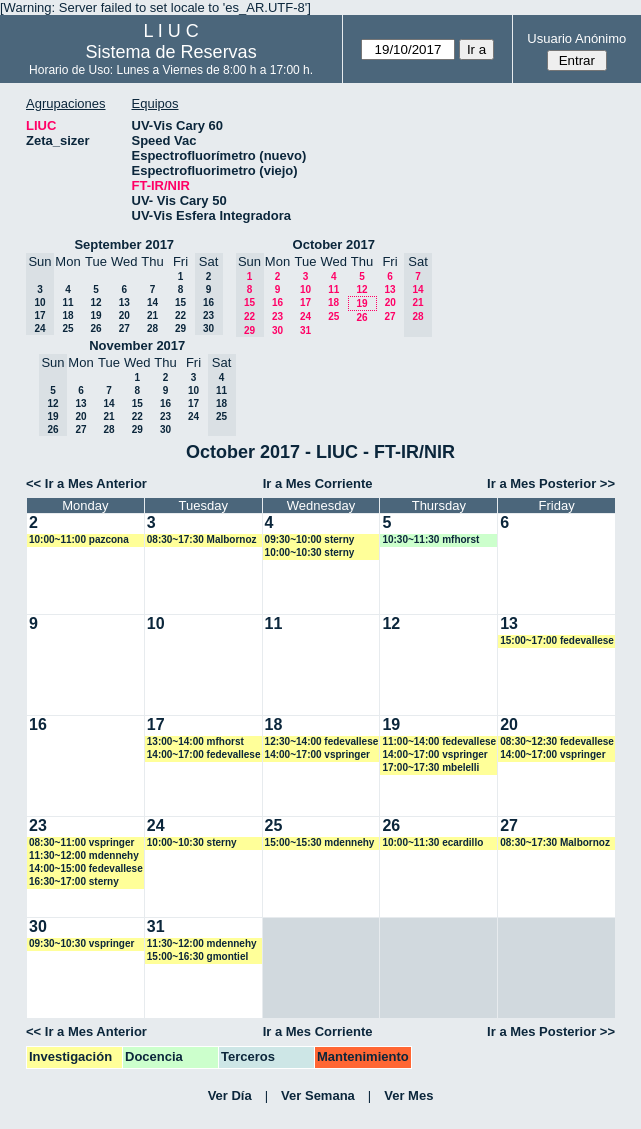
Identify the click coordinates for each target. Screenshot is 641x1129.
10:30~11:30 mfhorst (430, 539)
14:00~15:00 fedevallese (86, 868)
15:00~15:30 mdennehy (320, 842)
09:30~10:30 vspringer (81, 943)
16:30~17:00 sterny (74, 881)
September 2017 (124, 244)
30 (277, 330)
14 (152, 302)
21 (152, 315)
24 (305, 316)
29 (180, 328)
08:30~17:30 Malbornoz (202, 539)
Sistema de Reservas (171, 52)
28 (152, 328)
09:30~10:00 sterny (310, 539)
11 (67, 302)
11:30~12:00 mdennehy (84, 855)
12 (95, 302)
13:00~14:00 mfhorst (195, 741)
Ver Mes (408, 1095)
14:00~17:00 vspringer (317, 754)
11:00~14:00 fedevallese (439, 741)
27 (124, 328)
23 (277, 316)
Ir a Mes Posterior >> (551, 483)
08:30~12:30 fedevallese (557, 741)
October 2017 (334, 244)
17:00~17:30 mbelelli (430, 767)
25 (67, 328)
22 (180, 315)
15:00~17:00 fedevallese (557, 640)
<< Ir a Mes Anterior (86, 483)
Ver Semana (318, 1095)
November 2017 (137, 345)
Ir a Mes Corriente (318, 483)
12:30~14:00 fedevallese (322, 741)
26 (95, 328)
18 (67, 315)
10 (305, 289)
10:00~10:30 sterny (310, 552)
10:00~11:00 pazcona (79, 539)
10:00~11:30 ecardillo (432, 842)
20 (124, 315)
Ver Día (230, 1095)
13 (124, 302)
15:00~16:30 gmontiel (197, 956)
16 (277, 302)
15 (180, 302)
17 (305, 302)
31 (305, 330)
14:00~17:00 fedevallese (204, 754)
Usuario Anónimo (576, 38)
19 (95, 315)
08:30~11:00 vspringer (81, 842)
